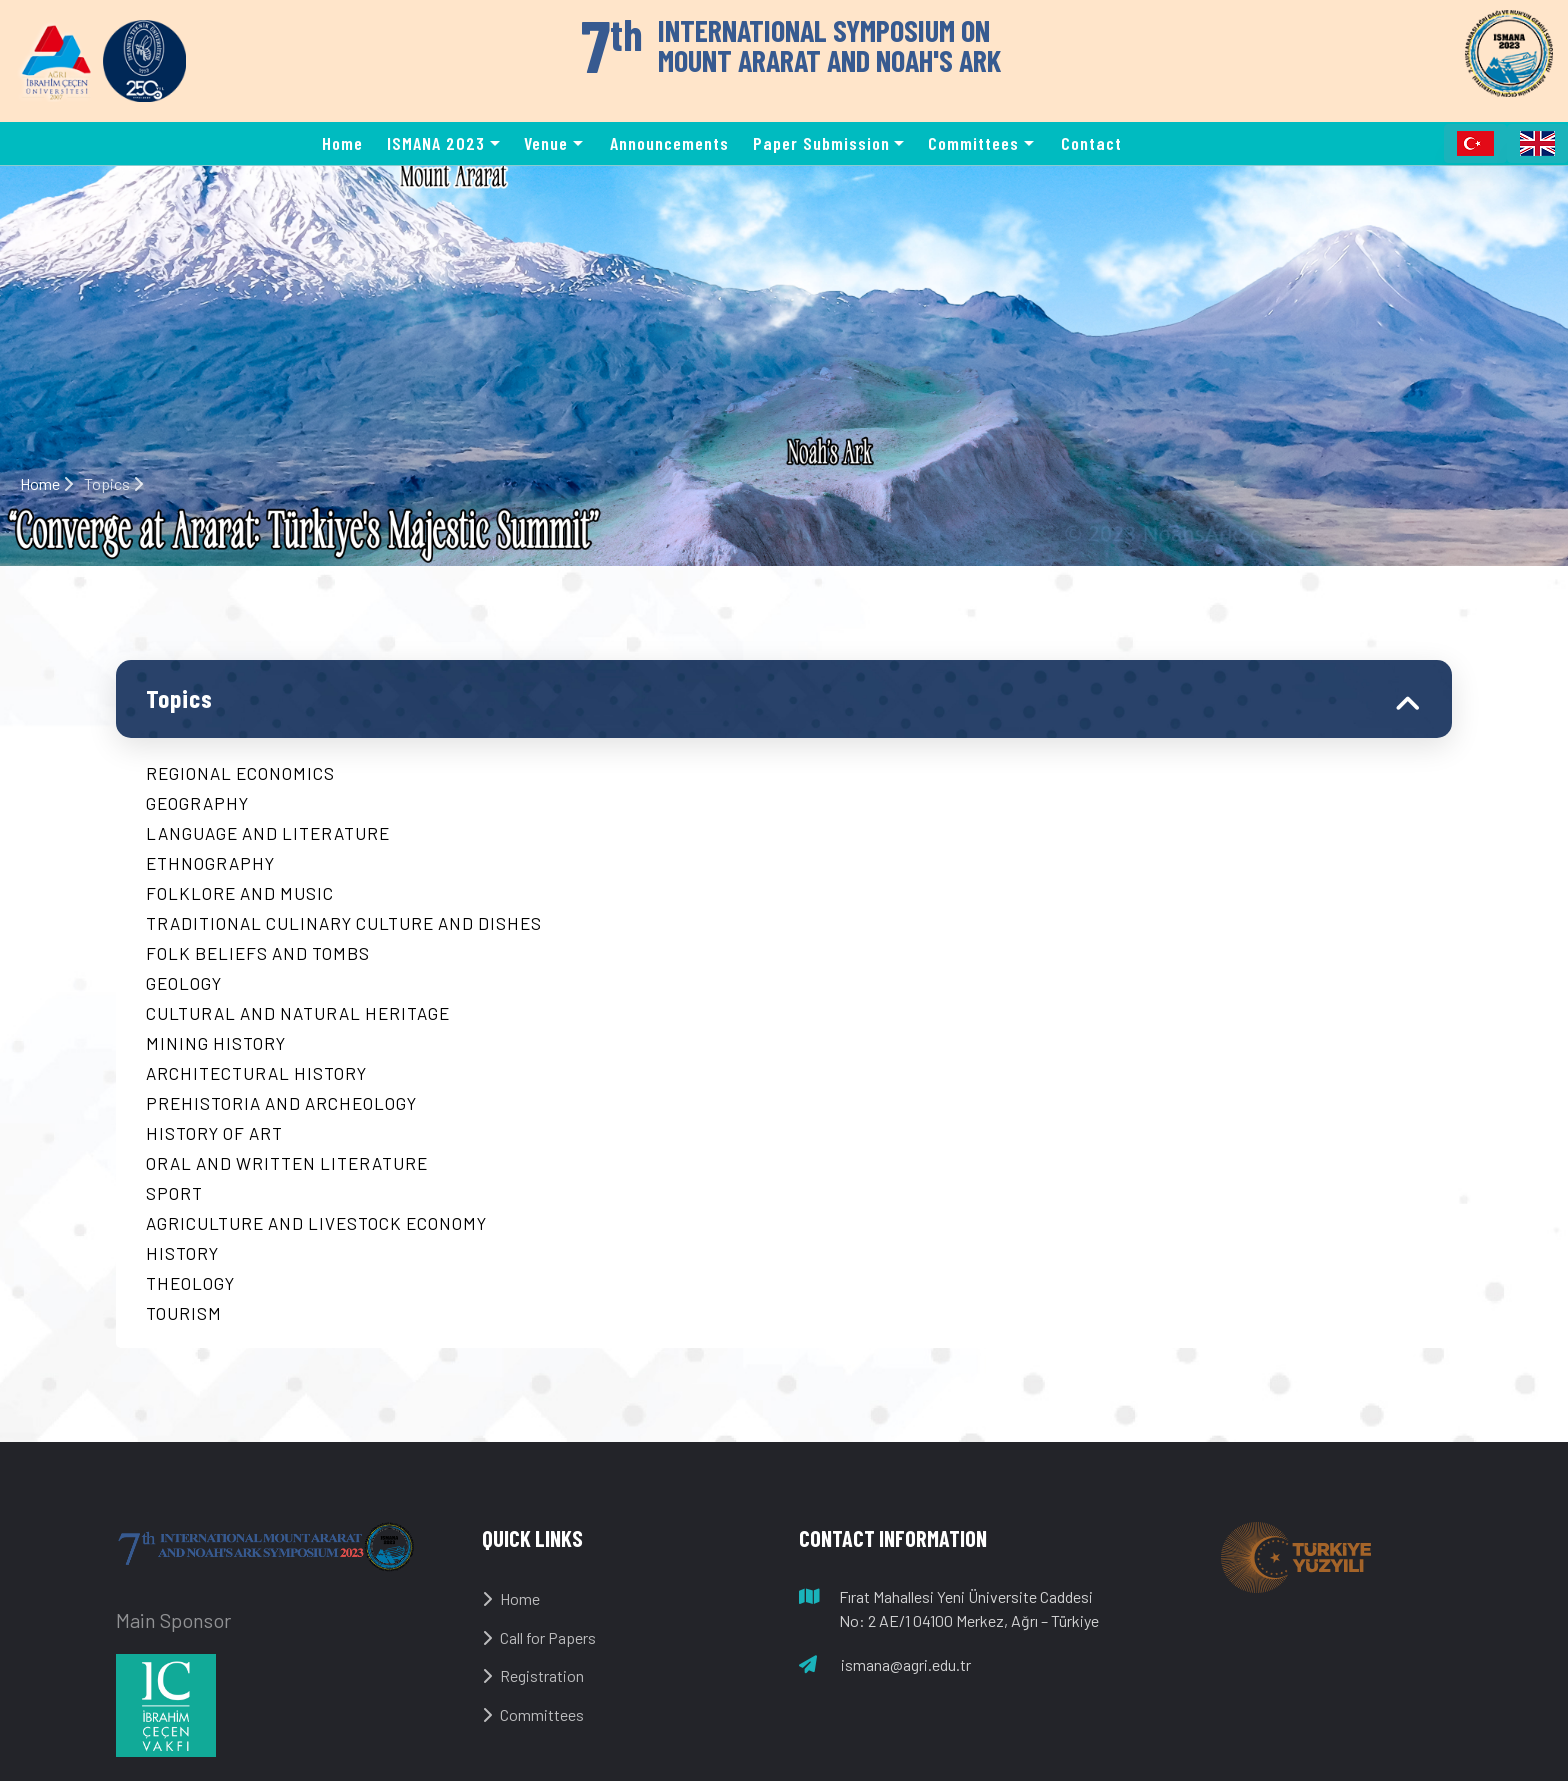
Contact (1091, 143)
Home (342, 143)
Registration (533, 1675)
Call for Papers (539, 1637)
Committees (533, 1714)
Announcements (669, 143)
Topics (179, 698)
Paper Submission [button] (821, 143)
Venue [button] (546, 143)
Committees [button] (973, 143)
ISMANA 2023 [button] (436, 143)
